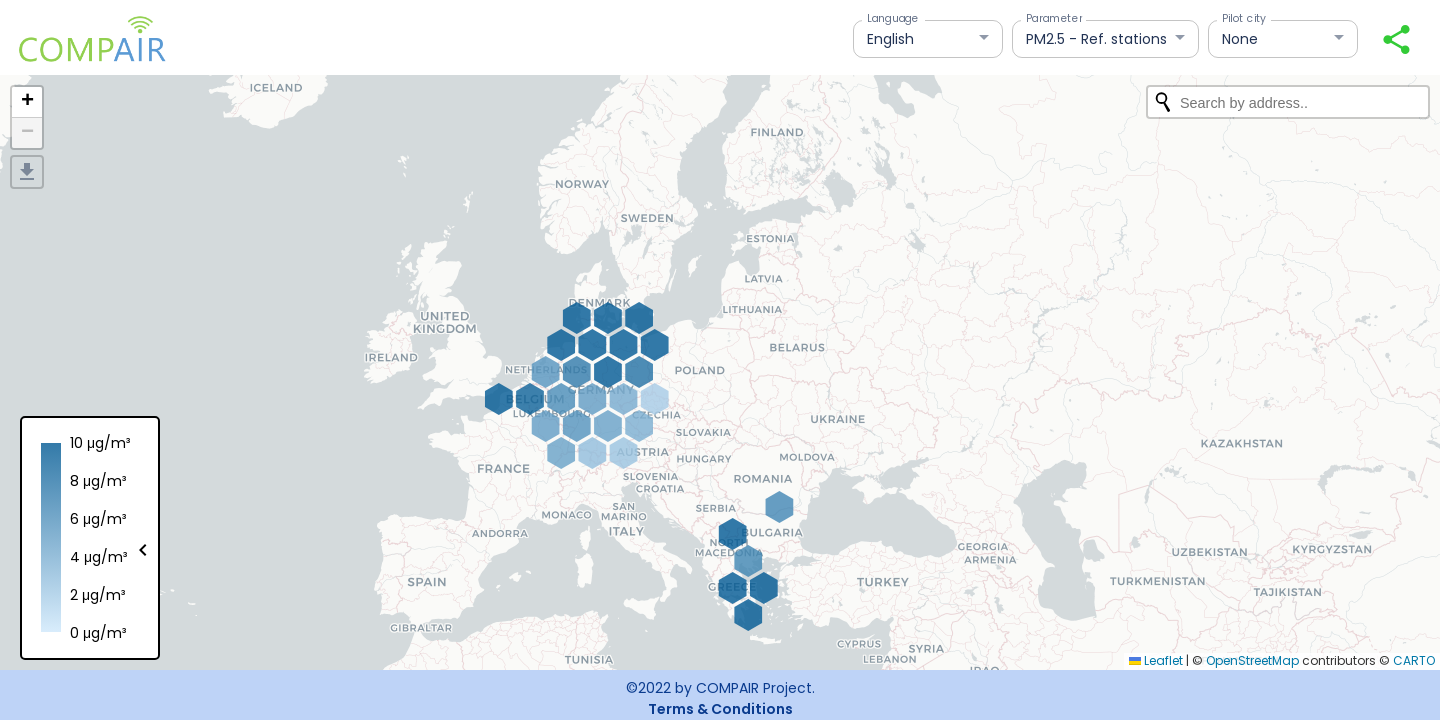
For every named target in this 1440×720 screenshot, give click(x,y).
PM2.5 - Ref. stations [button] (1096, 39)
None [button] (1240, 39)
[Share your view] (1396, 39)
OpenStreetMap (1252, 660)
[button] (27, 102)
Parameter (1054, 18)
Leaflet (1156, 660)
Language (893, 18)
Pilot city (1244, 18)
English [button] (890, 39)
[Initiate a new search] (1163, 102)
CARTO (1414, 660)
